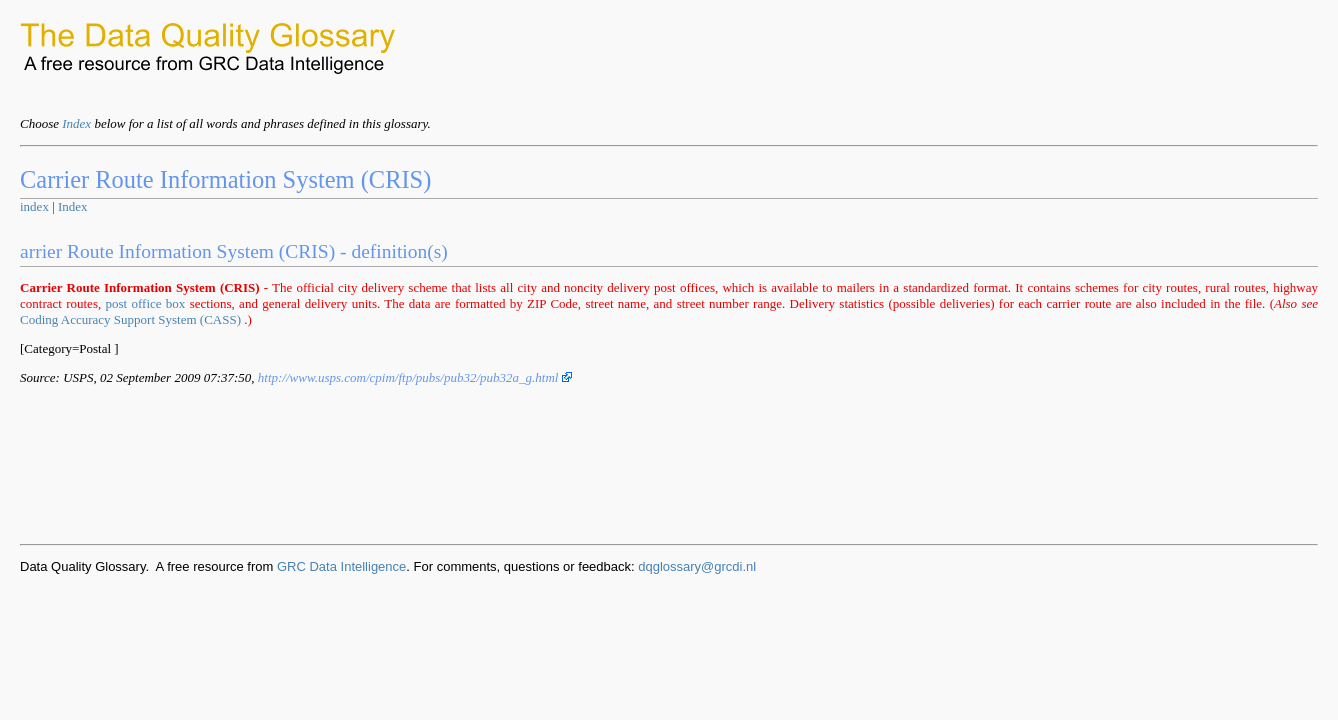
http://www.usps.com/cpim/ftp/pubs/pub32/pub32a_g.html (415, 377)
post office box (146, 303)
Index (76, 123)
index (34, 206)
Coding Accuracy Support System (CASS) (130, 319)
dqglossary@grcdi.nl (697, 566)
